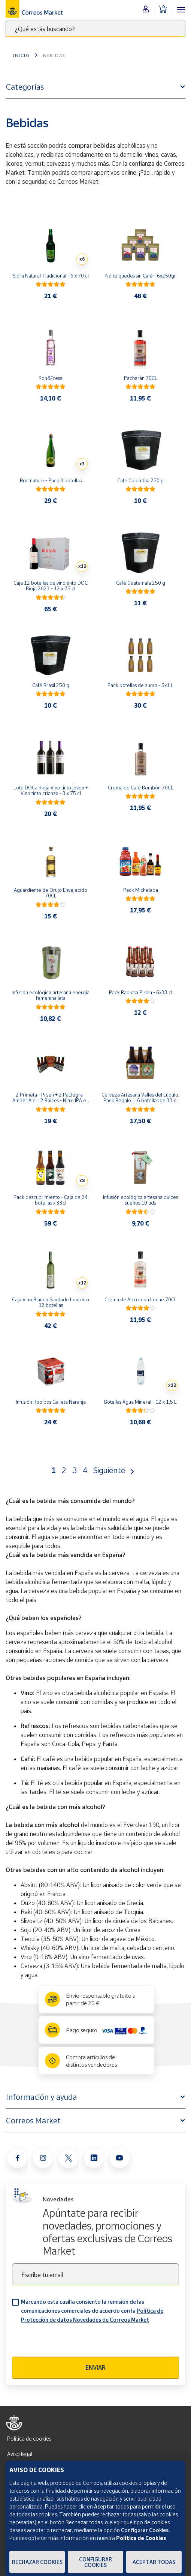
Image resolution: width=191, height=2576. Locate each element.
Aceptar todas (154, 2562)
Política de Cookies (141, 2538)
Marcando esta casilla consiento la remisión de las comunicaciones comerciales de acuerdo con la (92, 2310)
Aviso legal (19, 2454)
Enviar (95, 2367)
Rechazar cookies (37, 2562)
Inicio (21, 55)
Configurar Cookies (95, 2562)
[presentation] (69, 2342)
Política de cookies (29, 2438)
